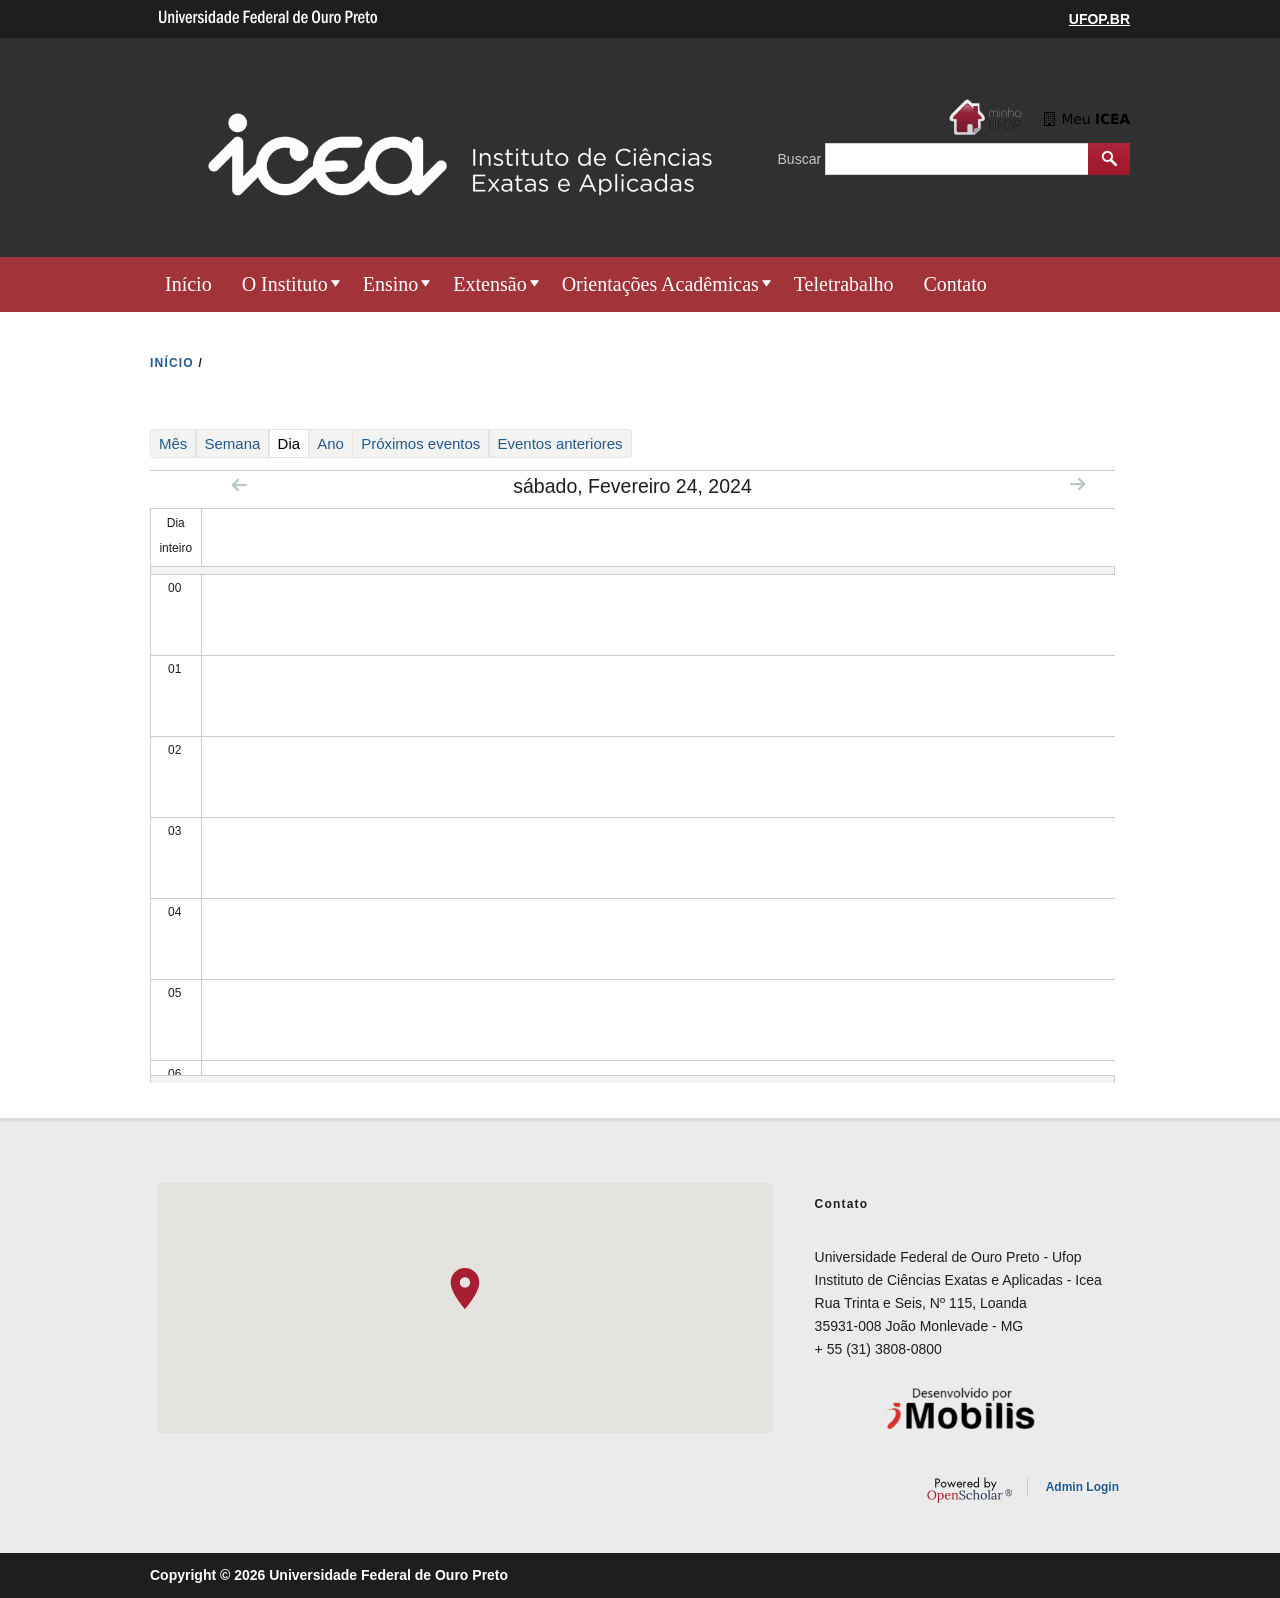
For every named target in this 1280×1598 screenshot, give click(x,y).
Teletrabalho (844, 284)
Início (188, 284)
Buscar (801, 159)
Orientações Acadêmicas (660, 284)
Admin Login (1082, 1487)
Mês (173, 443)
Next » (1077, 483)
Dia (294, 443)
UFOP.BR (1099, 19)
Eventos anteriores (560, 443)
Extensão (489, 284)
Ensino (391, 284)
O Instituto (285, 284)
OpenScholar (969, 1490)
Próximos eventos (420, 443)
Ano (330, 443)
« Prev (239, 484)
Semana (233, 443)
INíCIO (172, 363)
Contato (954, 284)
